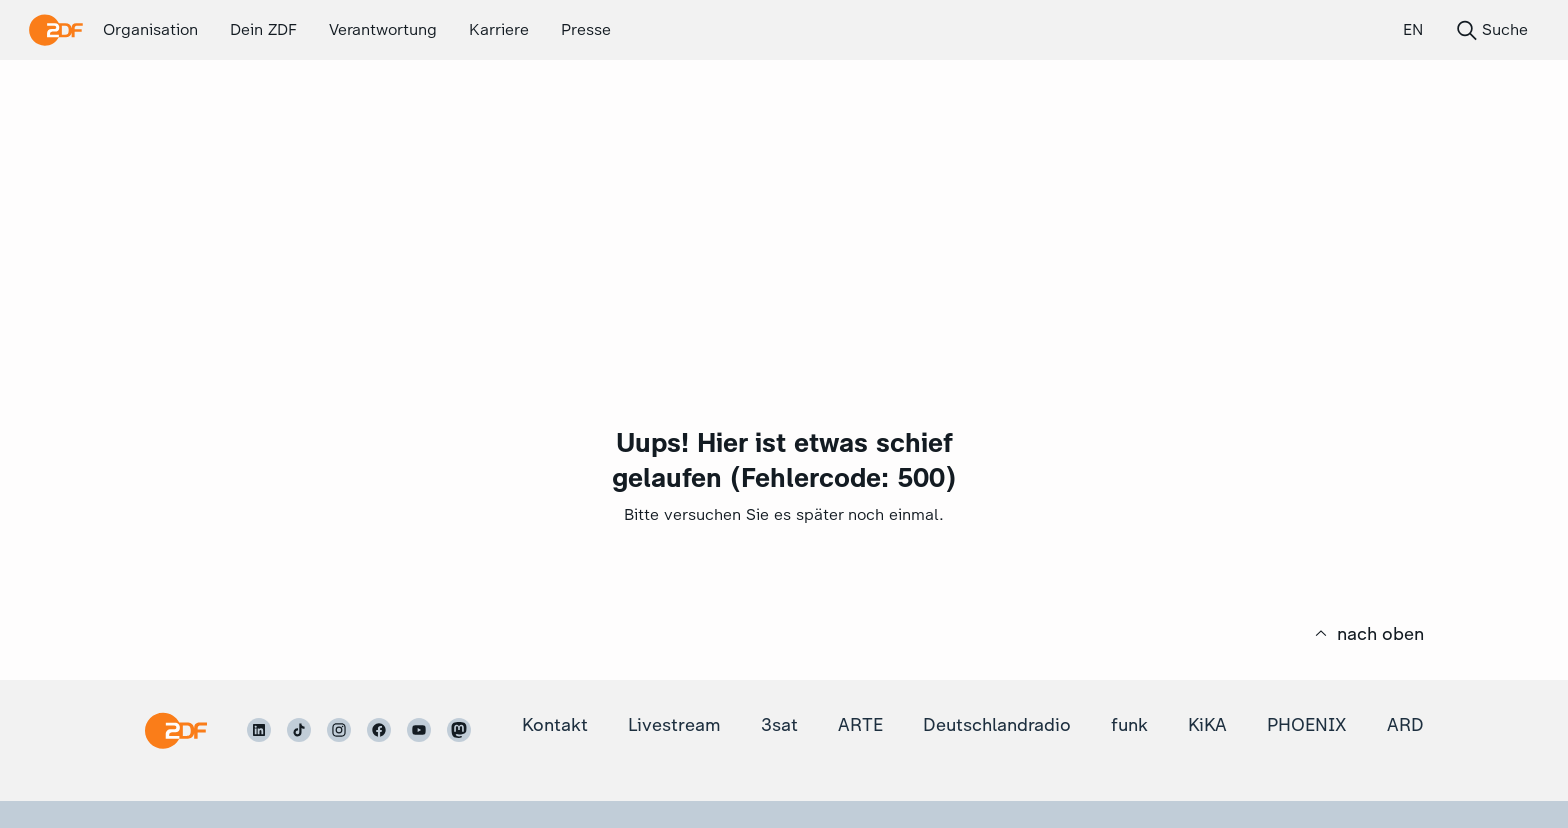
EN (1413, 29)
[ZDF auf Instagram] (339, 730)
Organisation (150, 29)
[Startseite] (175, 730)
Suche (1491, 30)
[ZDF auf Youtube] (419, 730)
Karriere (499, 29)
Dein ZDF (263, 29)
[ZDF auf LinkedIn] (259, 730)
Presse (586, 29)
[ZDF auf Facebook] (379, 730)
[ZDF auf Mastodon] (459, 730)
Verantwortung (383, 29)
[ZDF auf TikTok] (299, 730)
